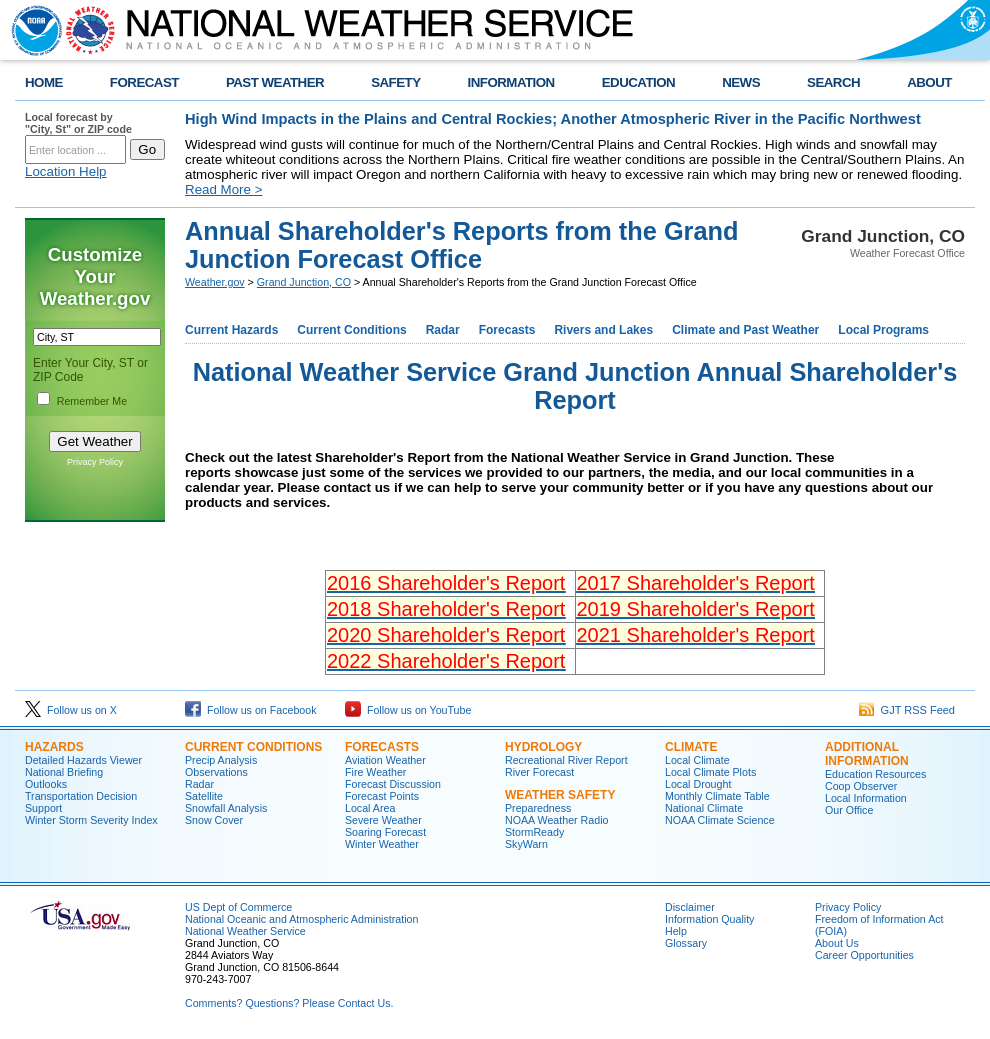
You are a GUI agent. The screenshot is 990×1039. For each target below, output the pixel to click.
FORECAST (144, 82)
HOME (44, 82)
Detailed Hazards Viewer (83, 760)
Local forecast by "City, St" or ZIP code (78, 123)
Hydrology (543, 747)
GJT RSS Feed (907, 710)
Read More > (223, 189)
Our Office (849, 810)
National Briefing (64, 772)
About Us (837, 943)
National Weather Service (245, 931)
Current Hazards (231, 330)
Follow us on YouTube (408, 710)
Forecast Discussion (393, 784)
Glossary (686, 943)
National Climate (704, 808)
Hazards (54, 747)
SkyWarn (526, 844)
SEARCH (833, 82)
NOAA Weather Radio (556, 820)
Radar (443, 330)
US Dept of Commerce (238, 907)
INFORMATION (511, 82)
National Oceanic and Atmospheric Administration (301, 919)
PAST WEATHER (275, 82)
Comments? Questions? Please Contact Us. (289, 1003)
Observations (216, 772)
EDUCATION (638, 82)
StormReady (534, 832)
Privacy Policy (95, 462)
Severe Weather (383, 820)
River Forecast (539, 772)
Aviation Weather (385, 760)
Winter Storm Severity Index (91, 820)
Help (676, 931)
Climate (691, 747)
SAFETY (395, 82)
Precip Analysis (221, 760)
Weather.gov (215, 282)
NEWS (741, 82)
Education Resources (875, 774)
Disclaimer (690, 907)
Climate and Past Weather (745, 330)
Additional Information (867, 754)
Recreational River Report (566, 760)
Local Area (370, 808)
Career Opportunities (864, 955)
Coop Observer (861, 786)
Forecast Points (382, 796)
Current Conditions (351, 330)
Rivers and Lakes (603, 330)
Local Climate (697, 760)
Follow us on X (71, 710)
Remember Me (92, 401)
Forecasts (507, 330)
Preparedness (538, 808)
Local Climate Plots (710, 772)
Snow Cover (214, 820)
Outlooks (46, 784)
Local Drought (698, 784)
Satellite (204, 796)
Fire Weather (375, 772)
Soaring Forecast (385, 832)
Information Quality (709, 919)
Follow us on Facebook (251, 710)
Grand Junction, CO (304, 282)
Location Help (66, 171)
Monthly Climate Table (717, 796)
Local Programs (883, 330)
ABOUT (929, 82)
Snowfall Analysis (226, 808)
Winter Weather (382, 844)
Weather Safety (560, 795)
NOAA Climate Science (720, 820)
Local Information (866, 798)
